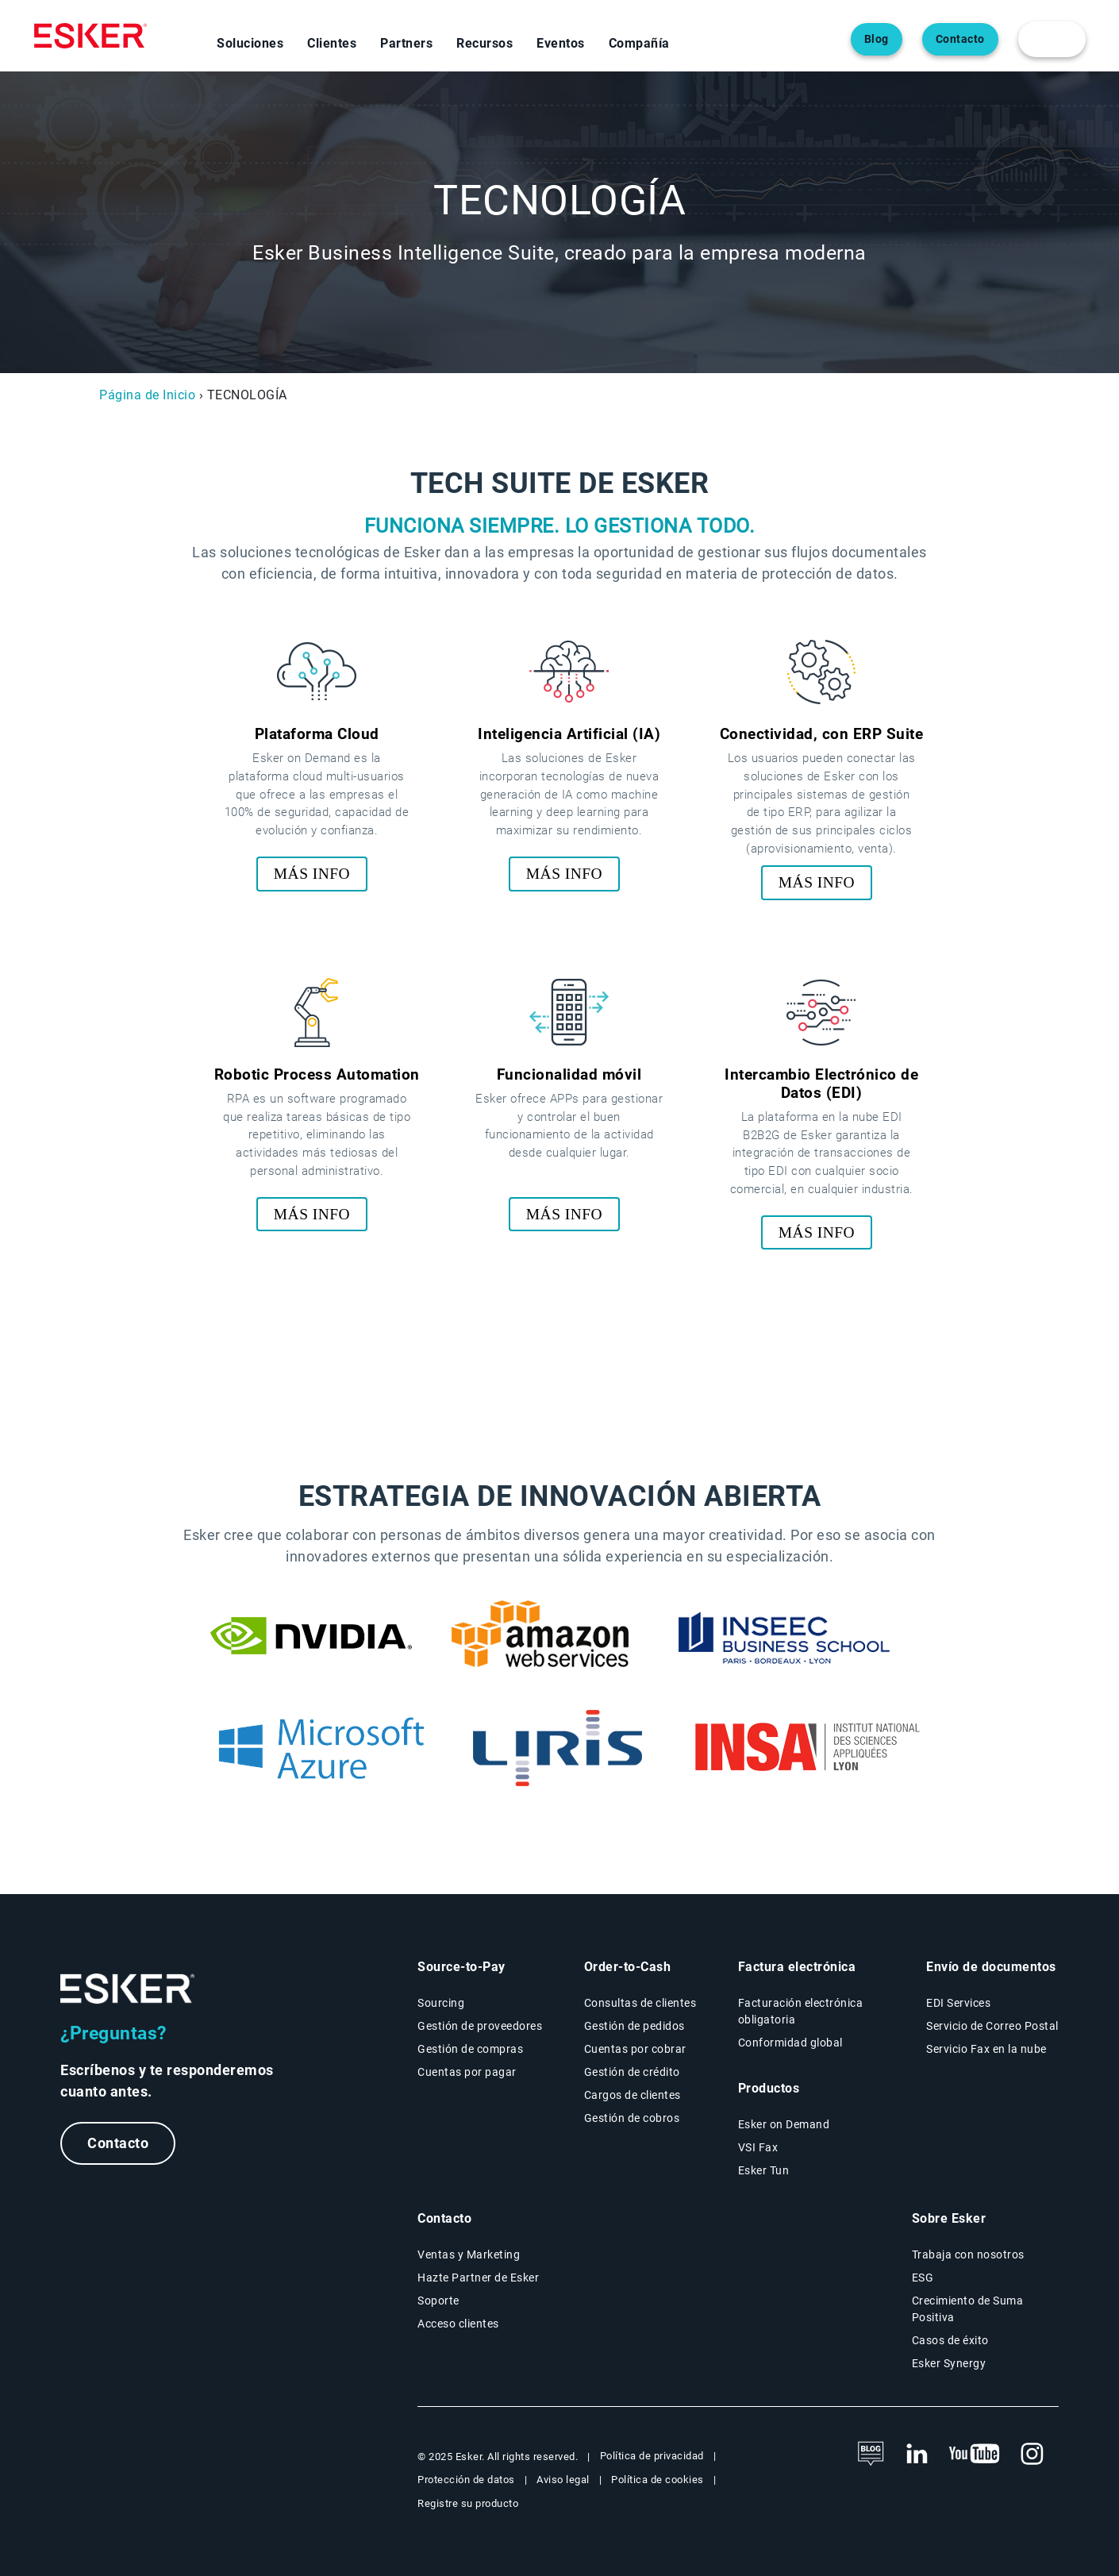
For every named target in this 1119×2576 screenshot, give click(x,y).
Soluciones (250, 43)
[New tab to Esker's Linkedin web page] (916, 2454)
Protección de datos (466, 2480)
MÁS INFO (312, 873)
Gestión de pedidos (634, 2026)
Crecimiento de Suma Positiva (968, 2309)
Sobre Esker (949, 2218)
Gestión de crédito (632, 2072)
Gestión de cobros (632, 2118)
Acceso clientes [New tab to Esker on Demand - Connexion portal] (458, 2323)
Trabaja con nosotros (968, 2254)
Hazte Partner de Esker (478, 2277)
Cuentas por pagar (467, 2072)
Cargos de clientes (632, 2095)
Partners (406, 43)
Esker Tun (764, 2170)
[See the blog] (870, 2454)
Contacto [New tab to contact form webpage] (117, 2143)
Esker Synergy (949, 2363)
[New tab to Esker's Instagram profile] (1032, 2454)
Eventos (560, 43)
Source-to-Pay (461, 1966)
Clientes (331, 43)
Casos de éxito (950, 2340)
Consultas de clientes (640, 2002)
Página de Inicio (147, 394)
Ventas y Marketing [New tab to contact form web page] (468, 2254)
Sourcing (440, 2002)
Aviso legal (563, 2480)
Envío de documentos (991, 1966)
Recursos (484, 43)
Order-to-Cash (627, 1966)
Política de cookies (657, 2480)
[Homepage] (90, 35)
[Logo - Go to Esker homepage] (127, 1989)
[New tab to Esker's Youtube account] (974, 2454)
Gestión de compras (470, 2049)
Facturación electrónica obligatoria (800, 2011)
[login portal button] (1052, 39)
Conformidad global (790, 2042)
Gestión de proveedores (479, 2026)
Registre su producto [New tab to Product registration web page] (467, 2503)
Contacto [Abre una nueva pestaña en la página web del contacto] (960, 39)
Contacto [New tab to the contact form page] (444, 2218)
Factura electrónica (797, 1966)
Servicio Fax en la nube (986, 2049)
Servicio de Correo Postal (992, 2026)
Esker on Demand (784, 2124)
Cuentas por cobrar (635, 2049)
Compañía (639, 43)
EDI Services (958, 2002)
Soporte (438, 2300)
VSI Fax (758, 2147)
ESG (923, 2277)
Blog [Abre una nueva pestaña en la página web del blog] (876, 39)
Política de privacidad (652, 2456)
